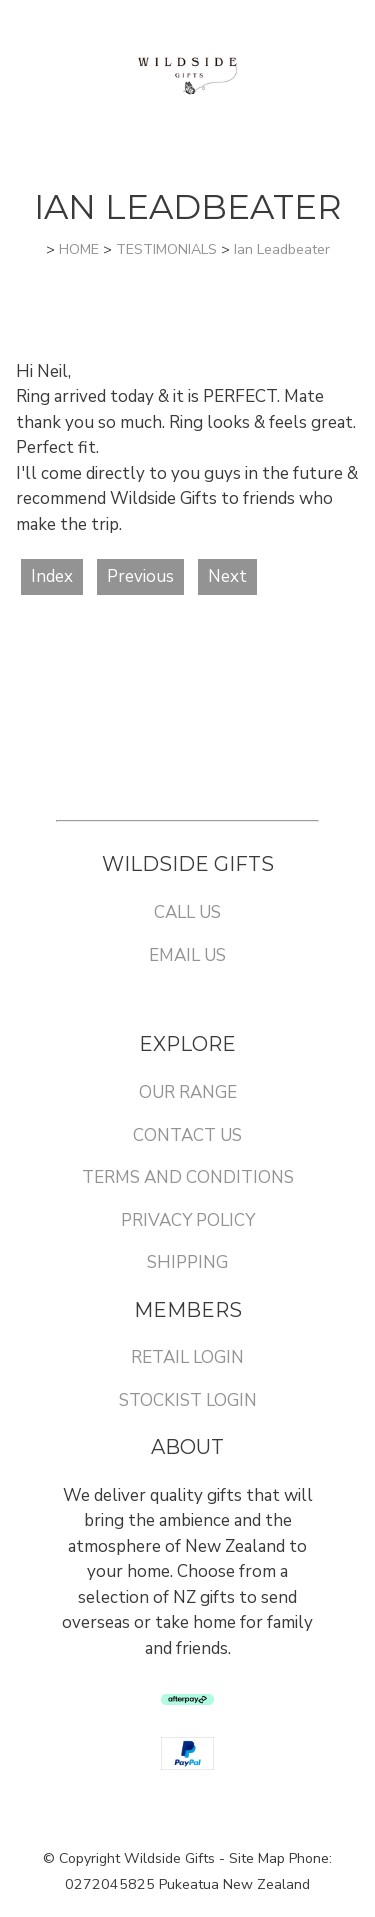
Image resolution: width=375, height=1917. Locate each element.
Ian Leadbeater (282, 249)
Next (227, 576)
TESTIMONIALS (166, 249)
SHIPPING (187, 1262)
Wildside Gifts (169, 1858)
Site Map (257, 1858)
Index (52, 576)
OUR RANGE (188, 1092)
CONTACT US (187, 1135)
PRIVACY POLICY (188, 1220)
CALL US (187, 912)
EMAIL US (187, 955)
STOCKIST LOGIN (188, 1400)
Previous (140, 576)
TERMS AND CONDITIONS (188, 1177)
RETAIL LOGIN (187, 1357)
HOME (79, 249)
